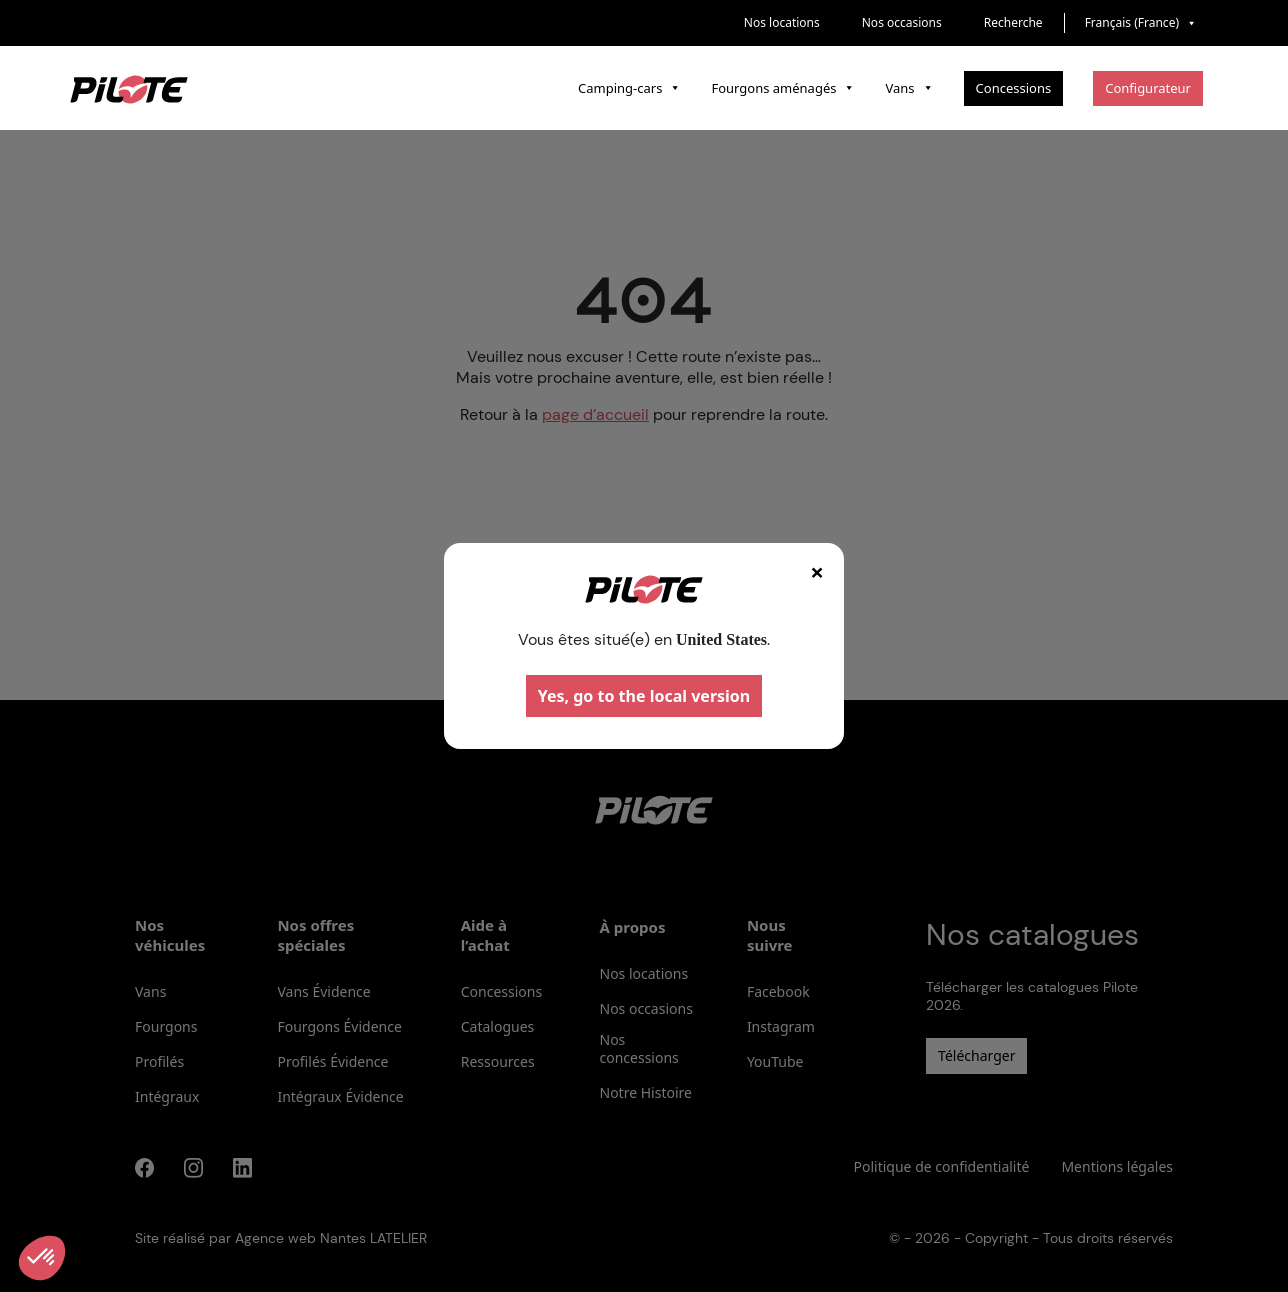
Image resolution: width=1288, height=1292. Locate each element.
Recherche (1013, 22)
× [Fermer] (817, 571)
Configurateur (1148, 88)
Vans (909, 88)
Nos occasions (902, 22)
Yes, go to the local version (644, 696)
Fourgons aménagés (783, 88)
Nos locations (782, 22)
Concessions (1014, 88)
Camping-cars (629, 88)
